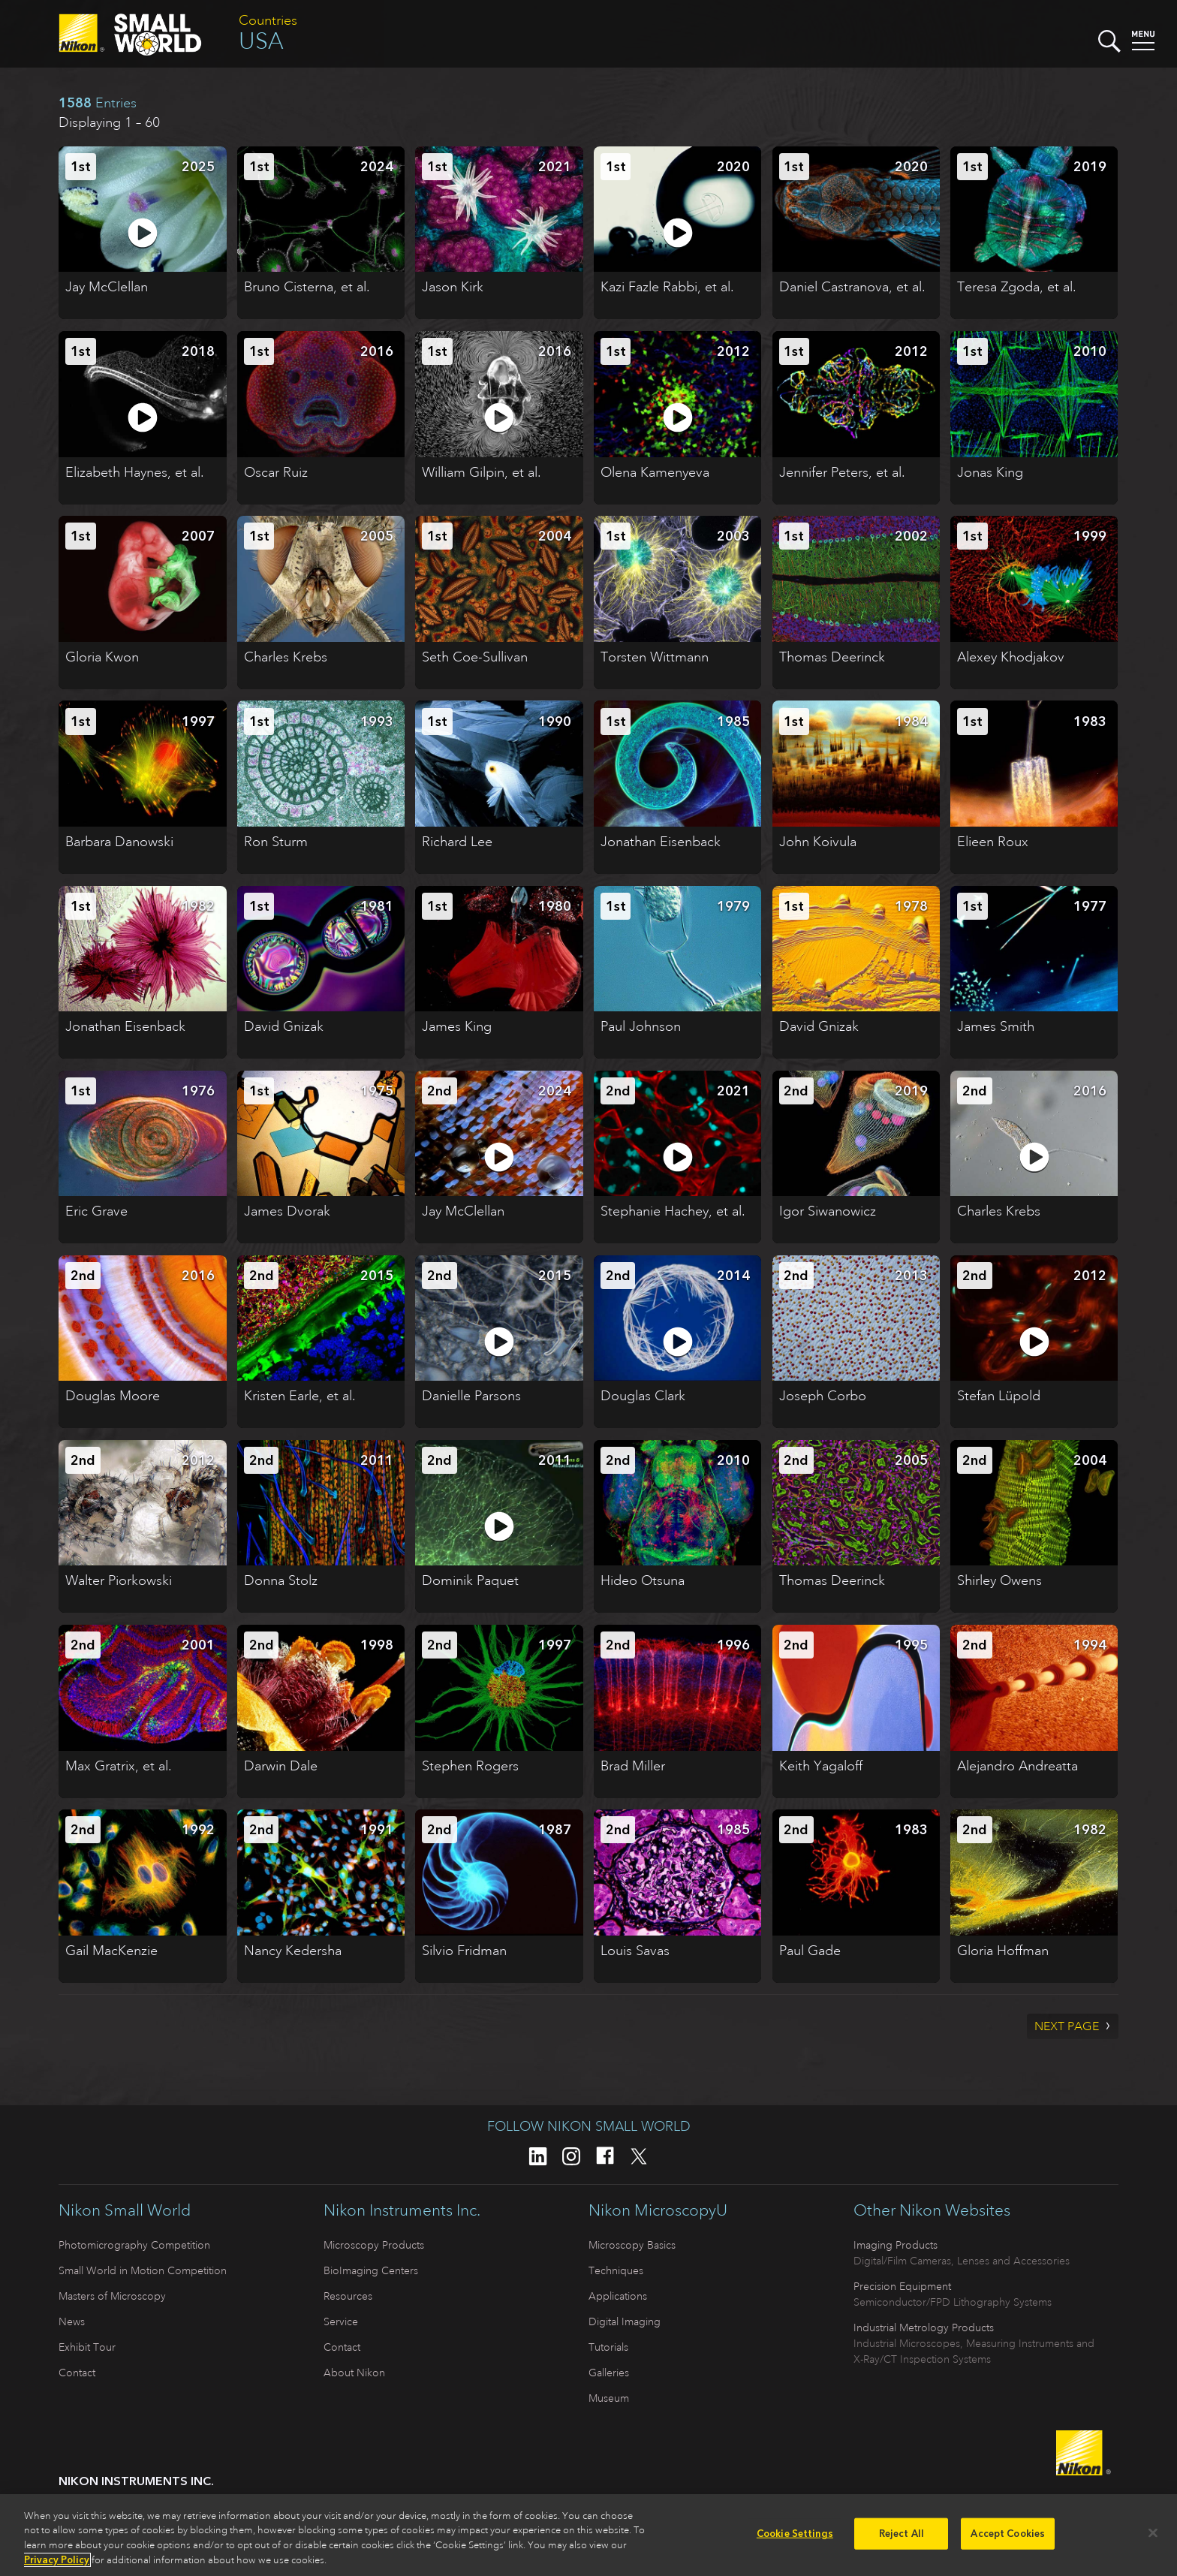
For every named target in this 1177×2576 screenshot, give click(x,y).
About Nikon (354, 2372)
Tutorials (608, 2347)
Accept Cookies (1008, 2533)
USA (261, 41)
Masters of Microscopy (112, 2296)
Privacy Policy (56, 2559)
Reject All (901, 2533)
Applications (617, 2296)
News (72, 2321)
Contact (77, 2372)
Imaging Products (895, 2245)
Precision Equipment (902, 2286)
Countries (268, 20)
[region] (588, 2535)
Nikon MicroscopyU (657, 2210)
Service (341, 2321)
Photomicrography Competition (134, 2245)
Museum (608, 2398)
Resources (348, 2296)
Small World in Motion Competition (143, 2270)
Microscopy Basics (632, 2245)
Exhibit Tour (87, 2347)
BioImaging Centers (371, 2270)
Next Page (1066, 2026)
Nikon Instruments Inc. (402, 2210)
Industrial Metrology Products (923, 2327)
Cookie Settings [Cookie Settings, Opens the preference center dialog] (795, 2533)
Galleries (608, 2372)
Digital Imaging (624, 2321)
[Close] (1152, 2533)
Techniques (615, 2270)
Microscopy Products (374, 2245)
